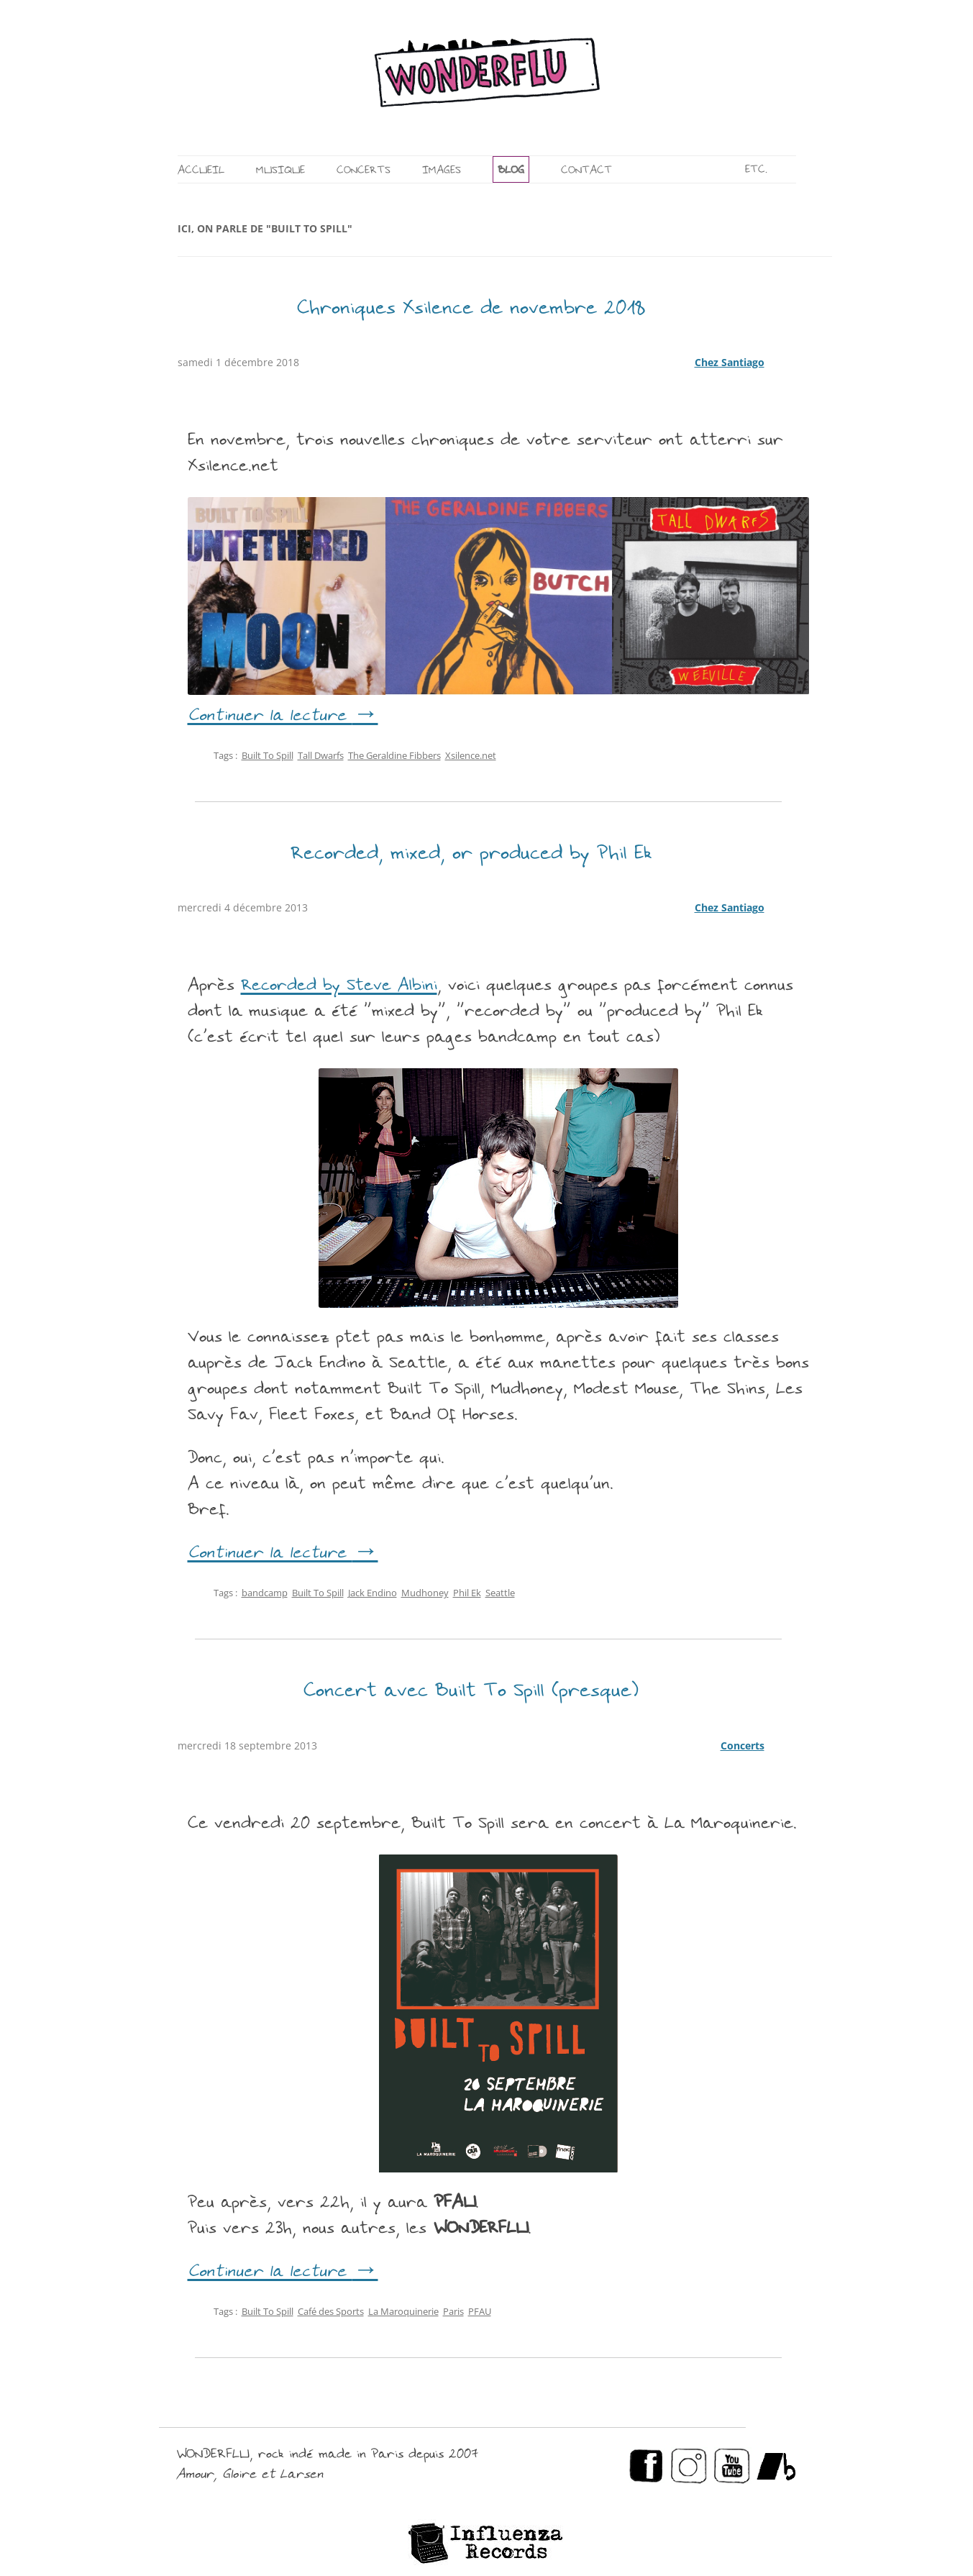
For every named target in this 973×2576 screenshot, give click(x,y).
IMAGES (441, 171)
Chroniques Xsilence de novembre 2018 (471, 309)
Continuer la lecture (283, 716)
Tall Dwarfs (321, 755)
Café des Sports (331, 2311)
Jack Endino (372, 1592)
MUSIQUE (280, 171)
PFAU (479, 2311)
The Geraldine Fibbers (394, 755)
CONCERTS (363, 171)
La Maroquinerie (403, 2311)
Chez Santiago (729, 362)
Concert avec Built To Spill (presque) (471, 1692)
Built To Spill (267, 755)
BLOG (511, 171)
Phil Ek (467, 1592)
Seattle (500, 1592)
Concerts (742, 1745)
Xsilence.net (470, 755)
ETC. (756, 170)
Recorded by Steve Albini (339, 986)
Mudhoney (425, 1592)
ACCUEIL (201, 171)
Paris (453, 2311)
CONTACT (586, 171)
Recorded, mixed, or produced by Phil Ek (471, 854)
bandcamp (265, 1592)
